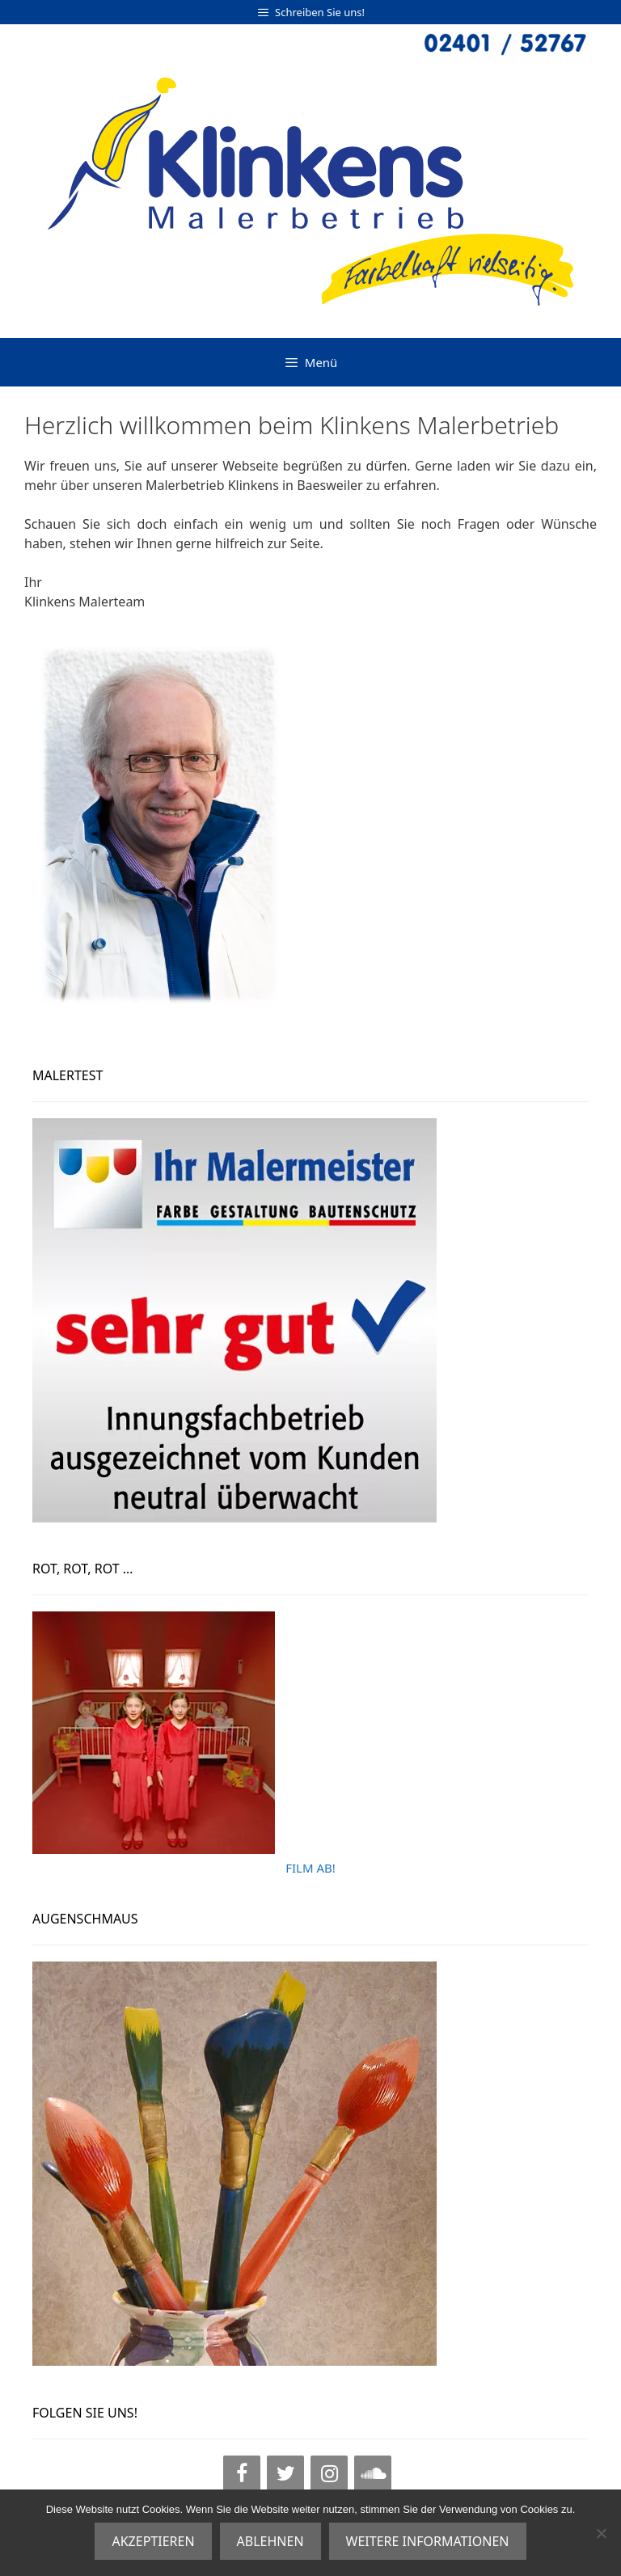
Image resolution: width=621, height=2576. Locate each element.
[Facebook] (241, 2474)
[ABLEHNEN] (601, 2533)
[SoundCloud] (372, 2474)
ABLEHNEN (270, 2541)
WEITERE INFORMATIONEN (427, 2541)
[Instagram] (329, 2474)
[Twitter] (285, 2474)
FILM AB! (310, 1868)
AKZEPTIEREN (153, 2541)
